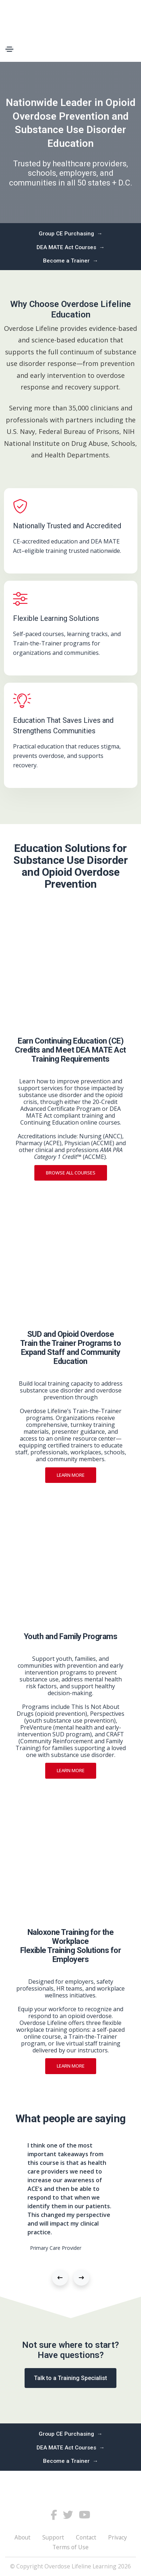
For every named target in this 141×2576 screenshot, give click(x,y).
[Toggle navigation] (9, 49)
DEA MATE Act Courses (71, 247)
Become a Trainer (70, 261)
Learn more (71, 1475)
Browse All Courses (70, 1172)
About (22, 2537)
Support (53, 2537)
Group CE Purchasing (71, 234)
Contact (86, 2537)
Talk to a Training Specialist (70, 2378)
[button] (60, 2278)
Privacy (117, 2537)
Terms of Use (70, 2547)
